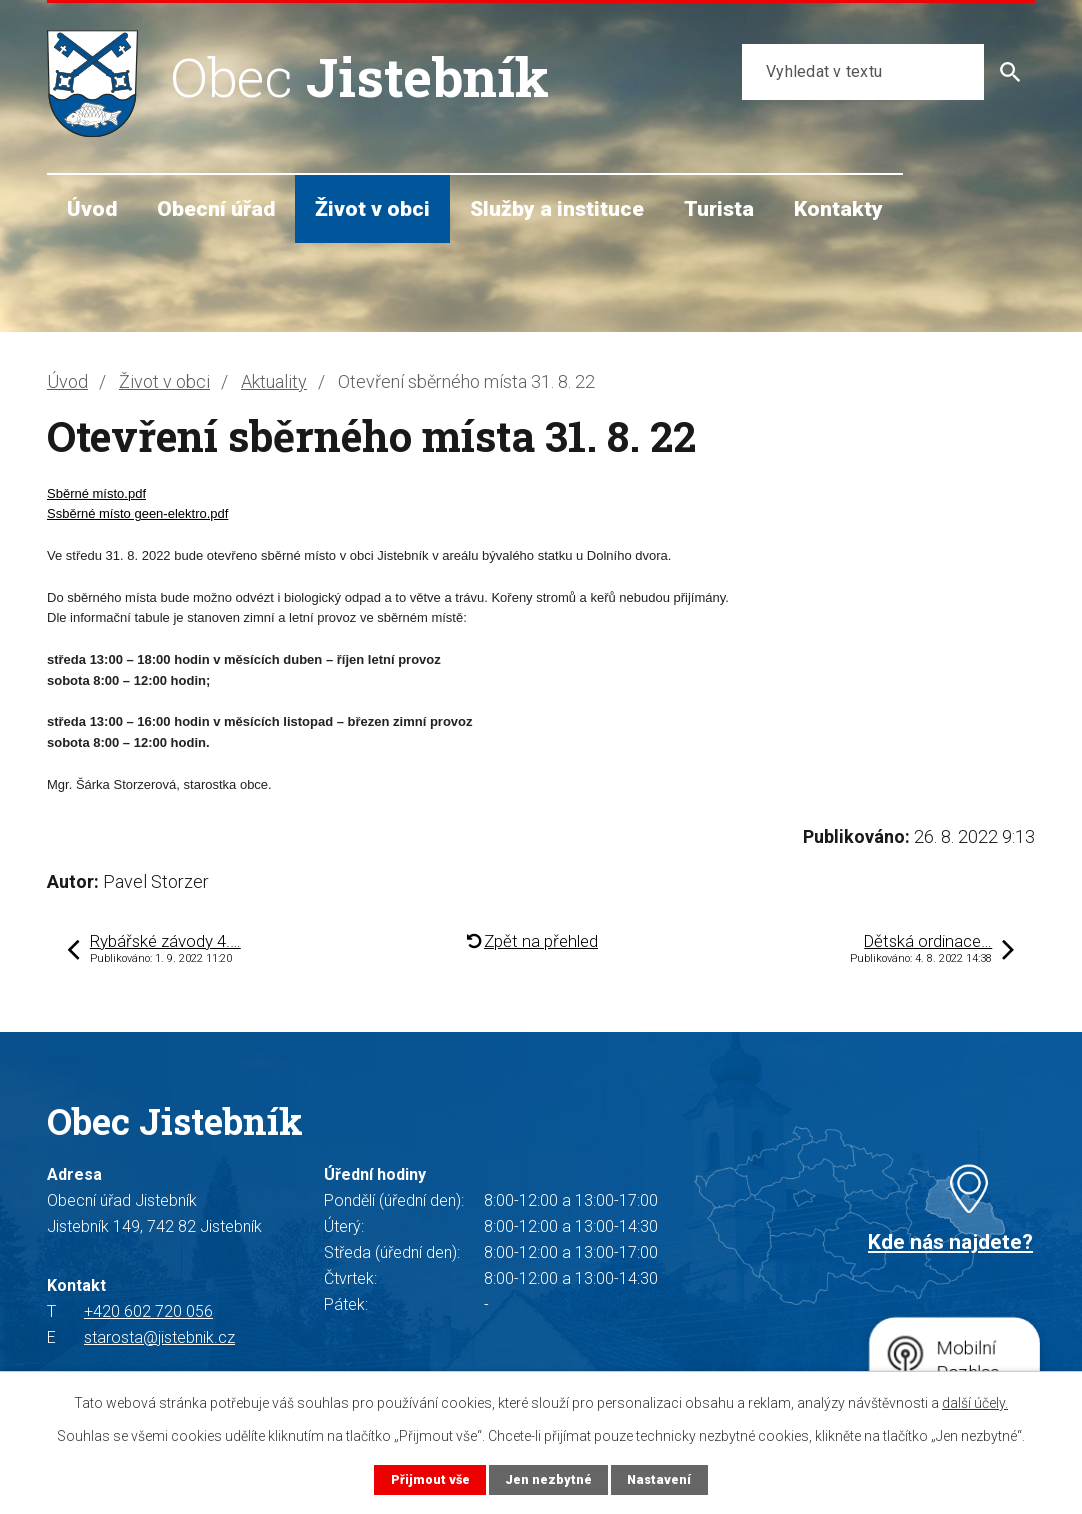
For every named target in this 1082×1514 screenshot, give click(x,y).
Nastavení (659, 1479)
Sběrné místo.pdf (96, 493)
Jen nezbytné (548, 1479)
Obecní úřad (216, 208)
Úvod (92, 208)
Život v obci (372, 208)
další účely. (975, 1403)
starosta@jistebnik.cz (159, 1337)
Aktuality (274, 381)
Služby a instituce (557, 208)
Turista (719, 208)
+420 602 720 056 (148, 1311)
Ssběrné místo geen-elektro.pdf (137, 513)
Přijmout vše (430, 1479)
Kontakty (838, 208)
